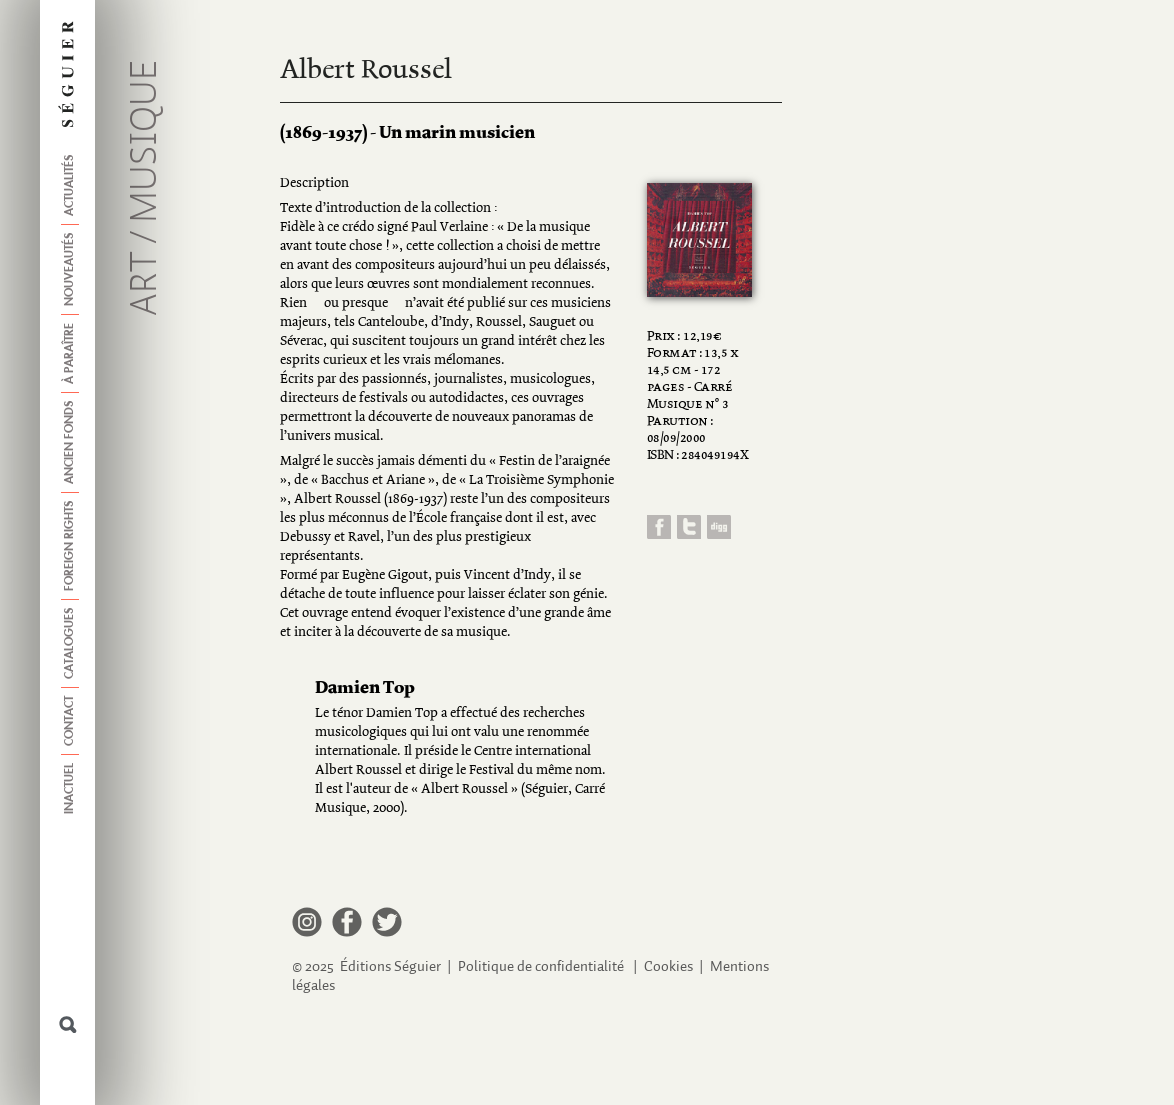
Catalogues (70, 643)
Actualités (70, 185)
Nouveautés (70, 269)
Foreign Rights (70, 546)
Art (146, 283)
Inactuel (70, 788)
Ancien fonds (70, 442)
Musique (146, 141)
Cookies (668, 966)
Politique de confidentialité (541, 966)
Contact (70, 721)
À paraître (70, 353)
